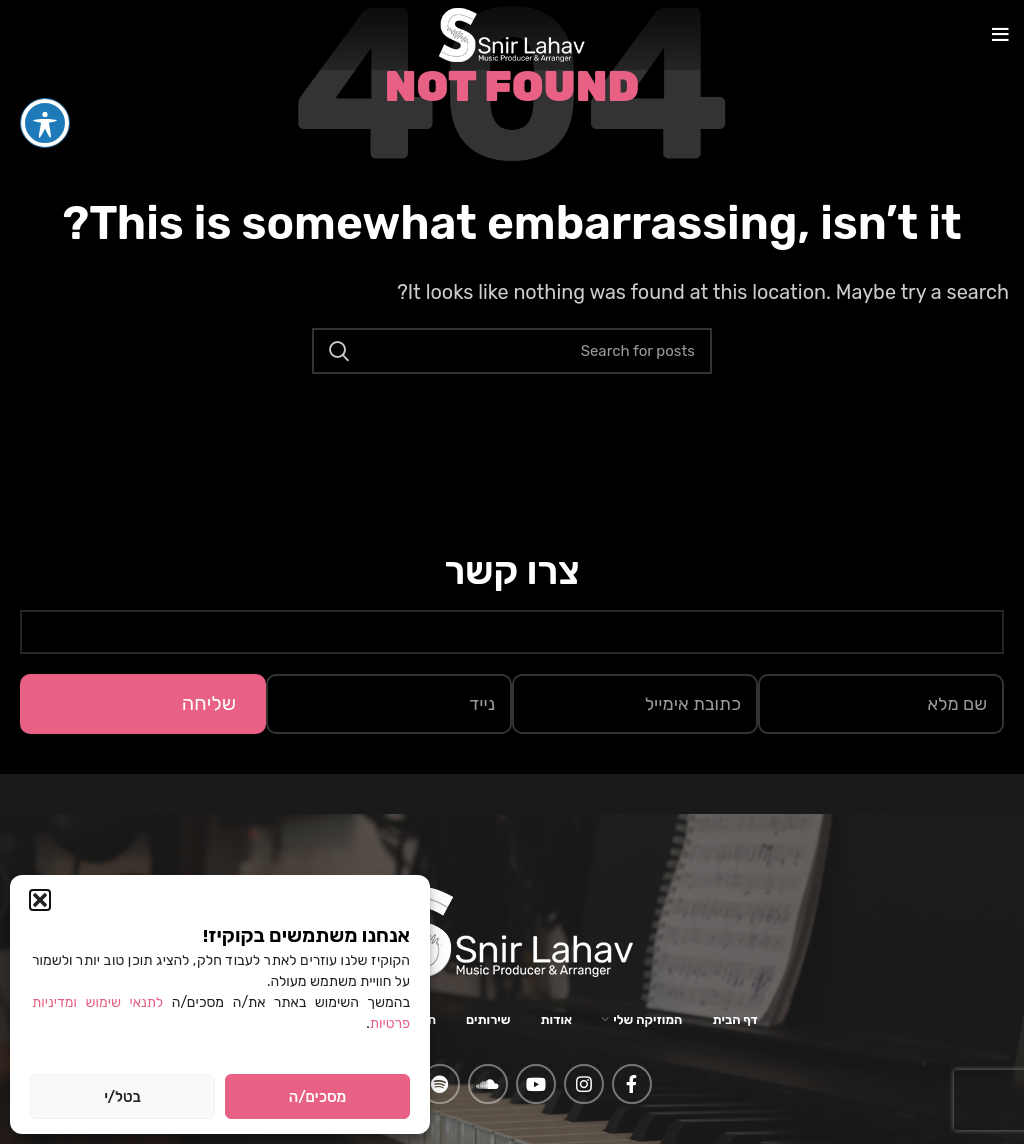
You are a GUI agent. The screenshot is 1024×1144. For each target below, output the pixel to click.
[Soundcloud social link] (488, 1084)
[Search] (512, 351)
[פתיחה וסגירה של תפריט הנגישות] (45, 86)
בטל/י (122, 1097)
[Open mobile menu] (1000, 35)
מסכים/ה (317, 1097)
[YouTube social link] (536, 1084)
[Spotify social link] (440, 1084)
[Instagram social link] (584, 1084)
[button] (40, 900)
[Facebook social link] (632, 1084)
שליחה (209, 703)
